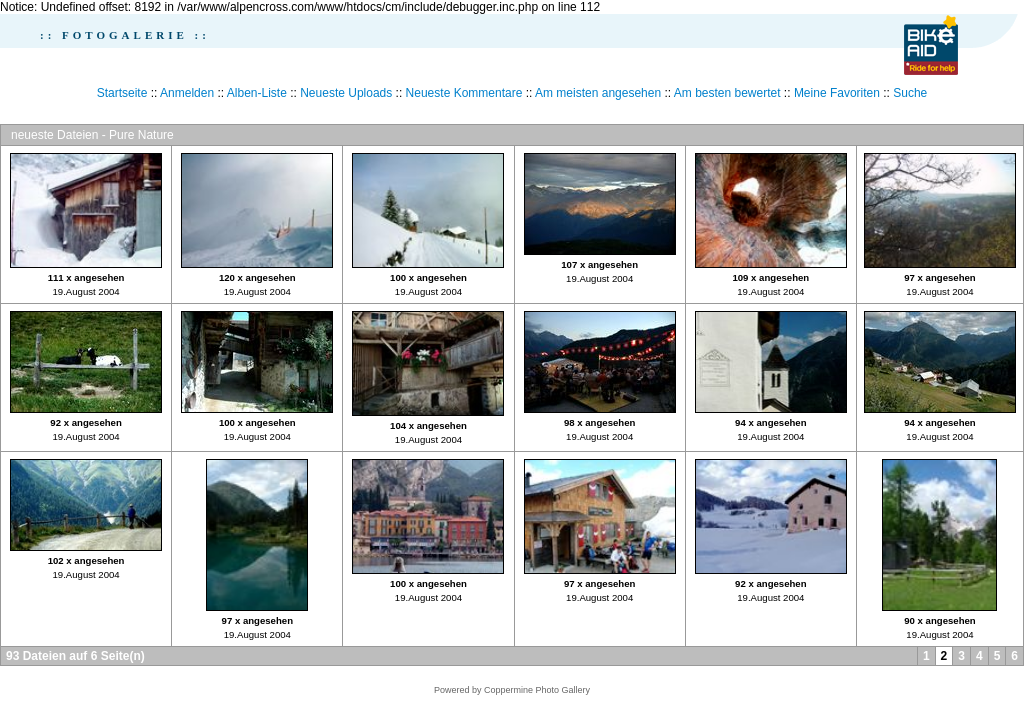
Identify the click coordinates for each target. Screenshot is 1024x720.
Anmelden (187, 93)
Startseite (122, 93)
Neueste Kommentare (464, 93)
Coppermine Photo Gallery (537, 690)
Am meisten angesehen (598, 93)
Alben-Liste (257, 93)
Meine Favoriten (837, 93)
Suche (910, 93)
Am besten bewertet (727, 93)
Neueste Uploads (346, 93)
